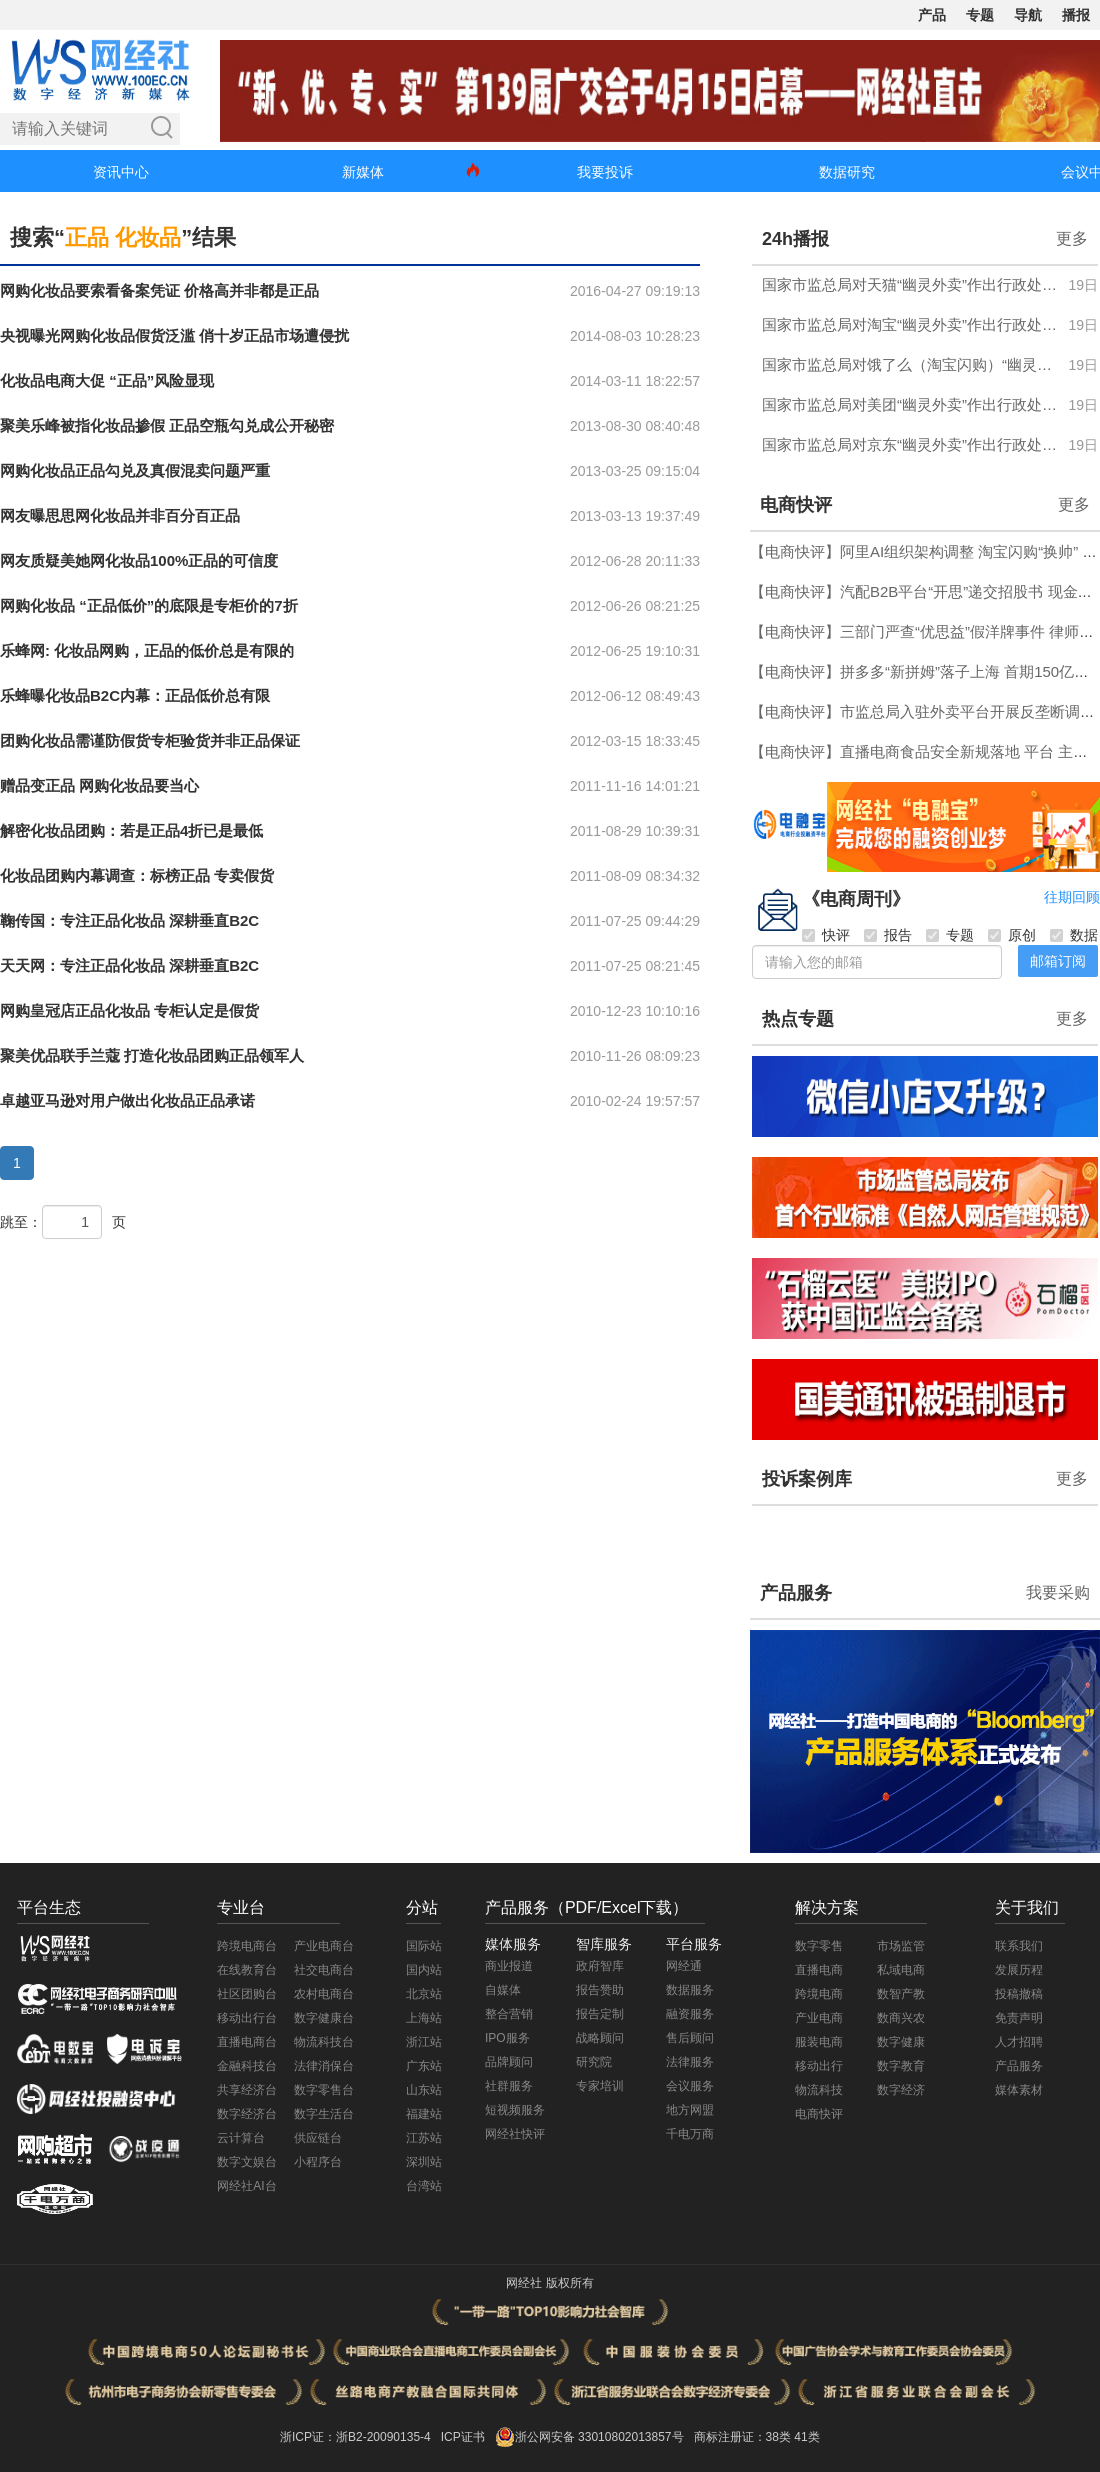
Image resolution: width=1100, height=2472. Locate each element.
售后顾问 (690, 2038)
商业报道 (509, 1966)
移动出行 (819, 2066)
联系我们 (1019, 1946)
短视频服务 (515, 2110)
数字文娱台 (247, 2162)
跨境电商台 (247, 1946)
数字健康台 (324, 2018)
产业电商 (819, 2018)
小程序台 (318, 2162)
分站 (422, 1907)
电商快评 (796, 505)
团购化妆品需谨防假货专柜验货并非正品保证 (150, 740)
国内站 (424, 1970)
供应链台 (318, 2138)
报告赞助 (600, 1990)
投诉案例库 (807, 1479)
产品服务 (796, 1593)
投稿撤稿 (1019, 1994)
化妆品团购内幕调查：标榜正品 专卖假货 (137, 875)
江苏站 (424, 2138)
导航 (1028, 15)
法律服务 (690, 2062)
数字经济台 (247, 2114)
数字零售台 (324, 2090)
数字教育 (901, 2066)
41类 (806, 2437)
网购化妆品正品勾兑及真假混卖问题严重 (135, 470)
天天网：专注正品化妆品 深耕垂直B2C (129, 965)
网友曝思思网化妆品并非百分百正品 (120, 515)
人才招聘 (1019, 2042)
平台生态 (49, 1907)
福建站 (424, 2114)
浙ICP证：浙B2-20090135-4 (355, 2437)
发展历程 (1019, 1970)
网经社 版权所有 (549, 2283)
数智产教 (901, 1994)
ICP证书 (463, 2437)
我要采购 (1058, 1592)
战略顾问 (600, 2038)
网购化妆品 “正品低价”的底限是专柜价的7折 (149, 605)
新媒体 (363, 172)
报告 (888, 935)
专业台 (241, 1907)
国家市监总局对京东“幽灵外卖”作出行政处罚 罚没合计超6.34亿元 (909, 444)
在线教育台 (247, 1970)
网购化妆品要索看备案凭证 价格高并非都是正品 (159, 290)
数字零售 (819, 1946)
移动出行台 (247, 2018)
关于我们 (1027, 1907)
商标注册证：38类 (744, 2437)
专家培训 (600, 2086)
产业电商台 (324, 1946)
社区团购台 (247, 1994)
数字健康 (901, 2042)
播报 (1076, 15)
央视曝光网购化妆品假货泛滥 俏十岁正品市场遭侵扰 (174, 335)
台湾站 (424, 2186)
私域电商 (901, 1970)
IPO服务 (507, 2038)
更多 (1072, 238)
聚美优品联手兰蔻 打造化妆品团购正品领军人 (152, 1055)
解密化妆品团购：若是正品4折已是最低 (131, 830)
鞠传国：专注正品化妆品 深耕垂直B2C (129, 920)
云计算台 (241, 2138)
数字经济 (901, 2090)
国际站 (424, 1946)
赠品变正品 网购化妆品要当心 (99, 785)
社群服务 (509, 2086)
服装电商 (819, 2042)
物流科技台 (324, 2042)
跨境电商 (819, 1994)
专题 (980, 15)
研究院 (594, 2062)
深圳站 (424, 2162)
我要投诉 (605, 172)
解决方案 (827, 1907)
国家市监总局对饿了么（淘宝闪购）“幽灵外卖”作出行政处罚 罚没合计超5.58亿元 (909, 364)
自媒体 (503, 1990)
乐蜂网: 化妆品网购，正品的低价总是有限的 (147, 650)
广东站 (424, 2066)
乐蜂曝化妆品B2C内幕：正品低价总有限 (135, 695)
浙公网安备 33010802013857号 (599, 2437)
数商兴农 (901, 2018)
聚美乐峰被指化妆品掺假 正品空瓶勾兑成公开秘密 (167, 425)
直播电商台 (247, 2042)
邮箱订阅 (1058, 961)
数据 (1074, 935)
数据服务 (690, 1990)
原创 (1012, 935)
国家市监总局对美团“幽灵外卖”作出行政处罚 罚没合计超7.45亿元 (909, 404)
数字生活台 (324, 2114)
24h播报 (795, 239)
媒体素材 (1019, 2090)
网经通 (684, 1966)
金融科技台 (247, 2066)
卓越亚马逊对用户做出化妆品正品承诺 (127, 1100)
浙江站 (424, 2042)
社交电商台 (324, 1970)
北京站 (424, 1994)
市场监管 (901, 1946)
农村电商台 (324, 1994)
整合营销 (509, 2014)
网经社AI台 (246, 2186)
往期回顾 (1072, 897)
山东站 (424, 2090)
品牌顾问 (509, 2062)
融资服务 (690, 2014)
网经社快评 (515, 2134)
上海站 (424, 2018)
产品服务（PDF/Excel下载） (587, 1907)
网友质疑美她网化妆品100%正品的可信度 (139, 560)
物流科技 (819, 2090)
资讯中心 (121, 172)
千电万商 (690, 2134)
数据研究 (847, 172)
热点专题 (798, 1019)
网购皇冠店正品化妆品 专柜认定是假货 (129, 1010)
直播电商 (819, 1970)
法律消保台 (324, 2066)
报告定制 (600, 2014)
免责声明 (1019, 2018)
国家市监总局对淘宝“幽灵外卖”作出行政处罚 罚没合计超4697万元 (909, 324)
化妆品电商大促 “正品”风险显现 (107, 380)
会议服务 (690, 2086)
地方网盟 (690, 2110)
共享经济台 (247, 2090)
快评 (826, 935)
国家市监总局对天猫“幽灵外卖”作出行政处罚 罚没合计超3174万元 (909, 284)
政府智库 (600, 1966)
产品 (932, 15)
